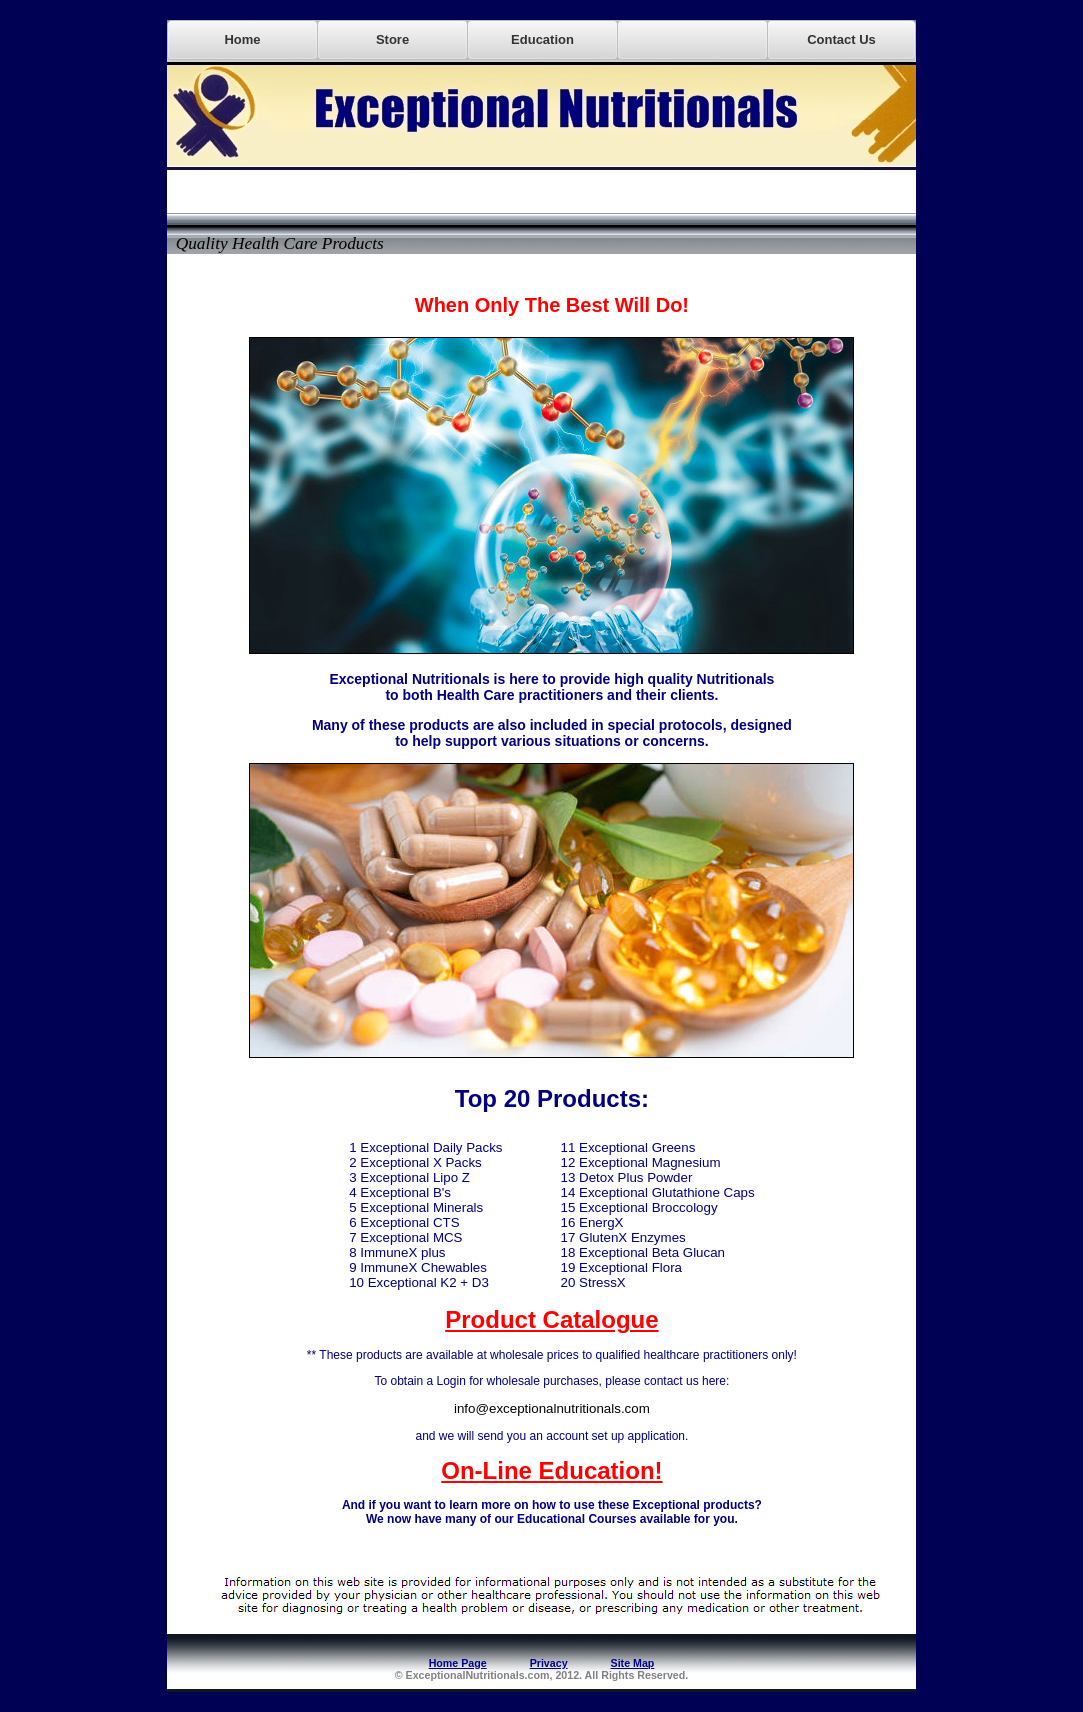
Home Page (458, 1663)
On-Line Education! (551, 1470)
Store (392, 39)
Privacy (549, 1663)
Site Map (633, 1663)
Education (542, 39)
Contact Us (841, 39)
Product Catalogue (551, 1319)
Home (242, 39)
